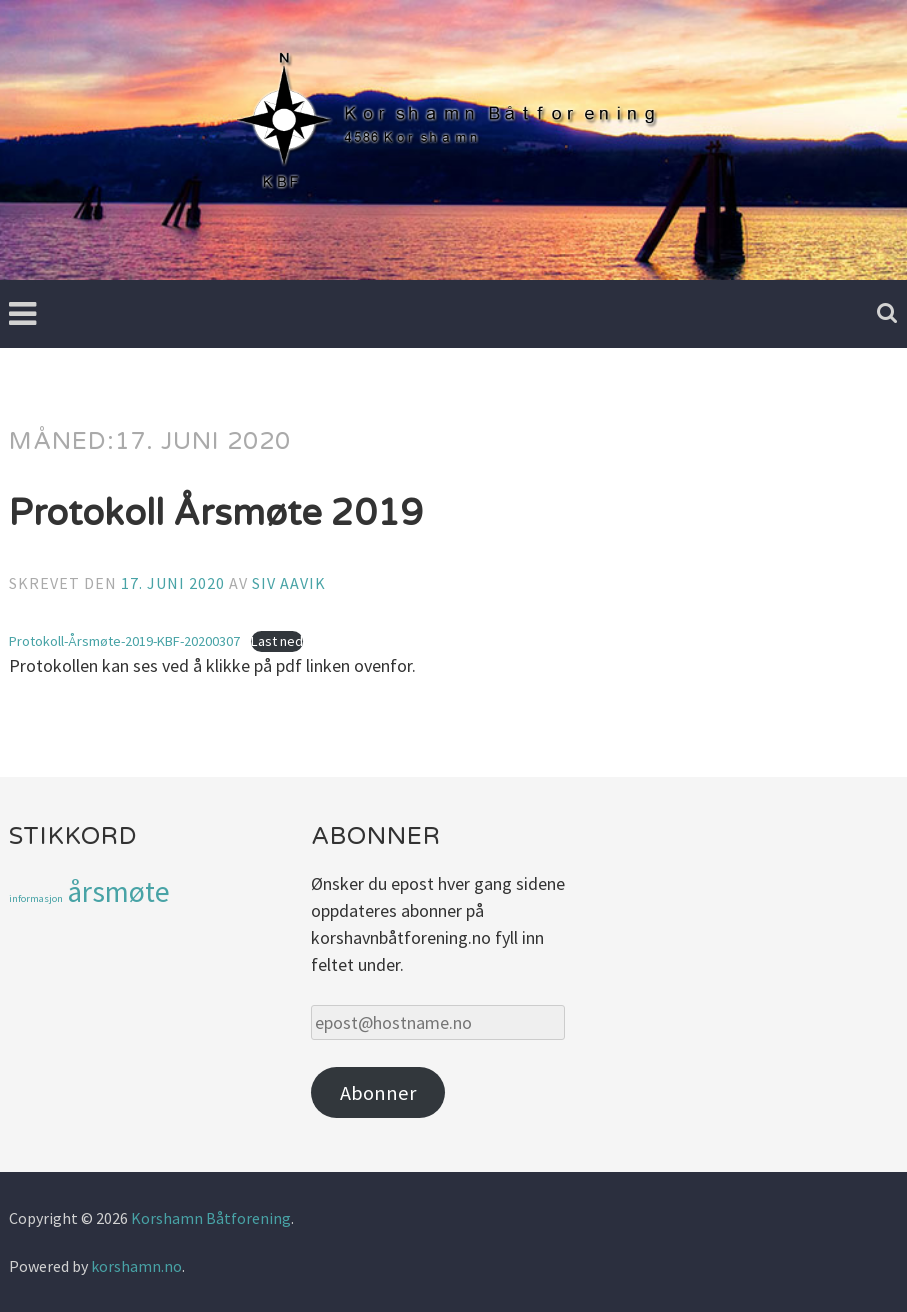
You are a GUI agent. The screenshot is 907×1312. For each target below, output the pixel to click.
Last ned (277, 641)
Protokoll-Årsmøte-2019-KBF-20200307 (124, 641)
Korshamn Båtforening (211, 1218)
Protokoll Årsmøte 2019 (216, 513)
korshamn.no (136, 1266)
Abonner (378, 1093)
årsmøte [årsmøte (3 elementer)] (118, 891)
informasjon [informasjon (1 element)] (36, 898)
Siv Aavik (289, 583)
